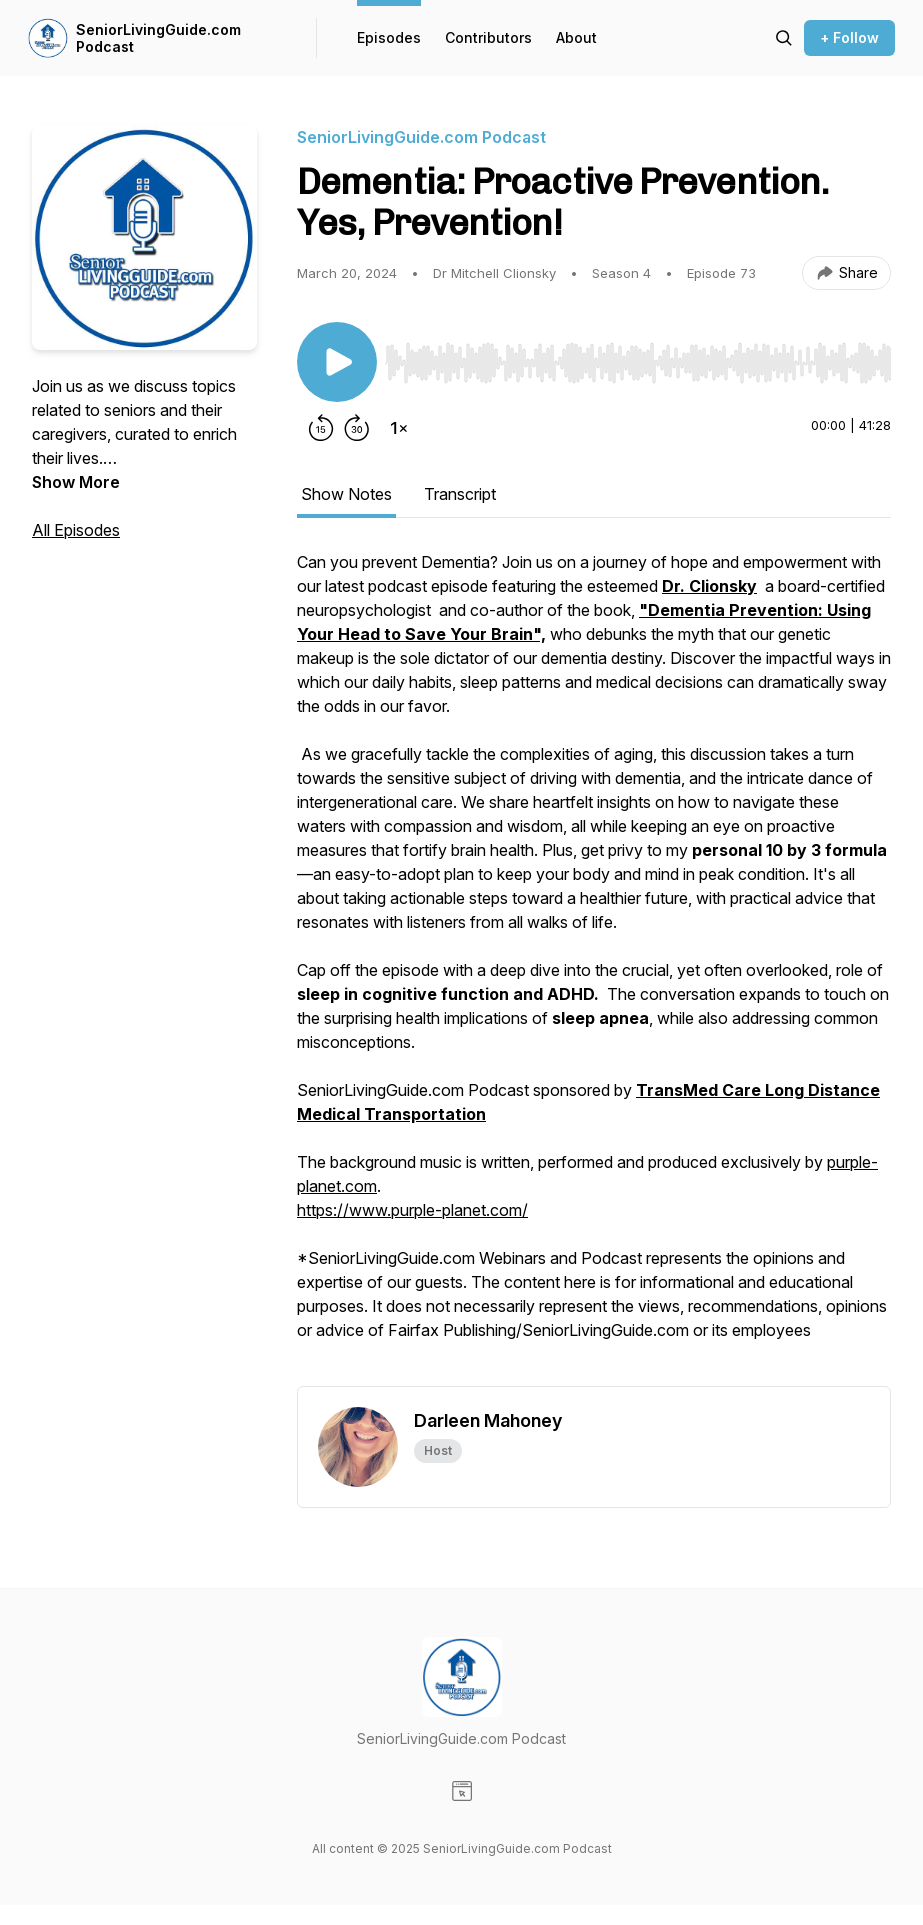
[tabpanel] (594, 968)
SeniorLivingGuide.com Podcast (158, 38)
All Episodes (76, 530)
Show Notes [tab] (346, 494)
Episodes (389, 37)
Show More (76, 482)
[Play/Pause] (337, 362)
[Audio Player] (638, 357)
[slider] (638, 363)
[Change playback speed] (399, 428)
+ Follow (849, 37)
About (576, 37)
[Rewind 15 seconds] (321, 428)
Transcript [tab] (460, 494)
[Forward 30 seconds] (357, 428)
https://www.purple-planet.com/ (412, 1210)
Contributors (488, 37)
